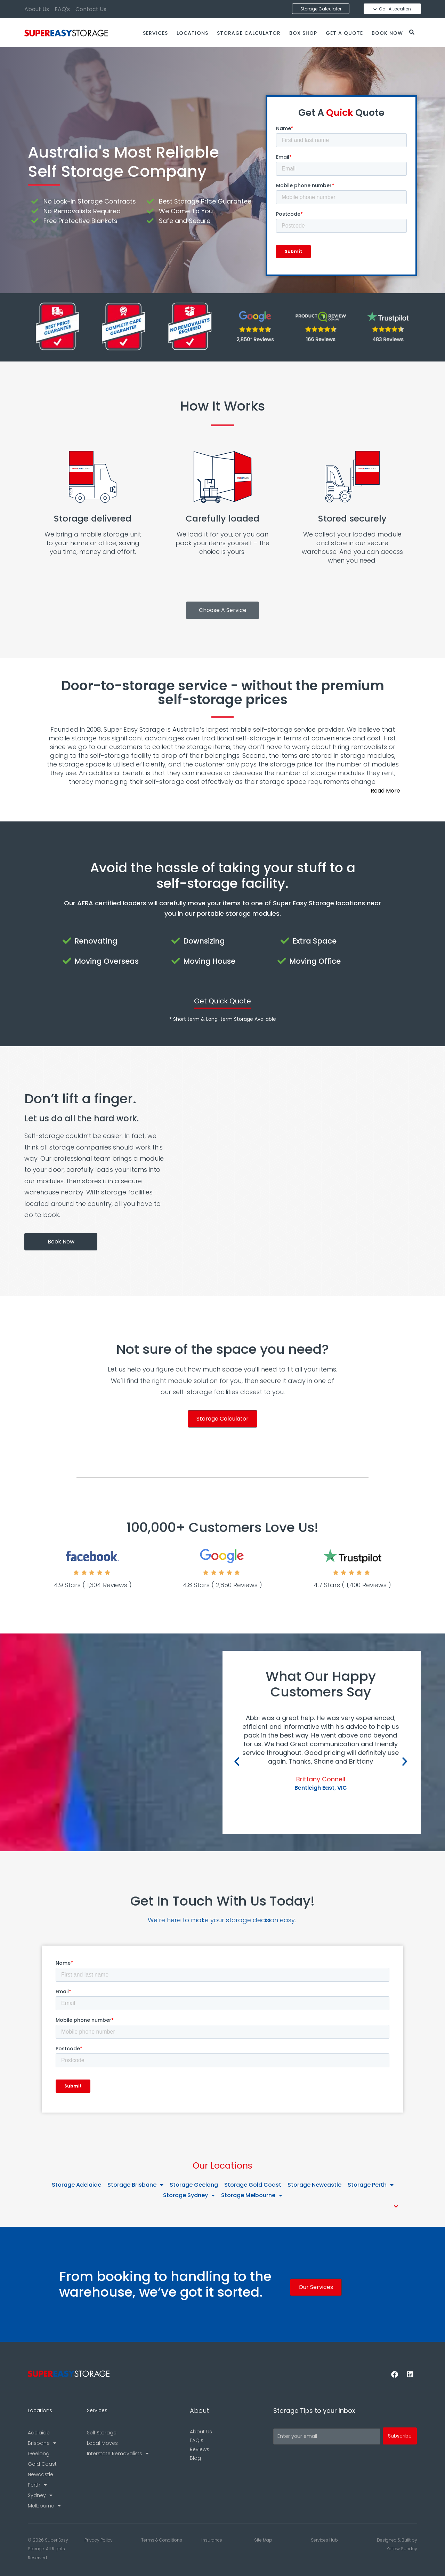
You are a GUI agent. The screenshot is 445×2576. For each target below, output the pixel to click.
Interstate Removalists (118, 2453)
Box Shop (303, 33)
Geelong (38, 2453)
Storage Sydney (189, 2195)
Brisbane (42, 2443)
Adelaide (39, 2432)
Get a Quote (344, 33)
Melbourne (44, 2506)
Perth (37, 2485)
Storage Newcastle (314, 2185)
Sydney (40, 2495)
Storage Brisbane (135, 2185)
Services (155, 33)
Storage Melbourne (251, 2195)
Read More (385, 791)
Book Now (387, 33)
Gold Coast (42, 2463)
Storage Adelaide (76, 2185)
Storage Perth (371, 2185)
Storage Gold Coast (252, 2185)
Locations (192, 33)
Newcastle (40, 2474)
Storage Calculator (249, 33)
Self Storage (101, 2432)
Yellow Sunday (402, 2549)
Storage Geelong (194, 2185)
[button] (222, 791)
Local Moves (102, 2443)
